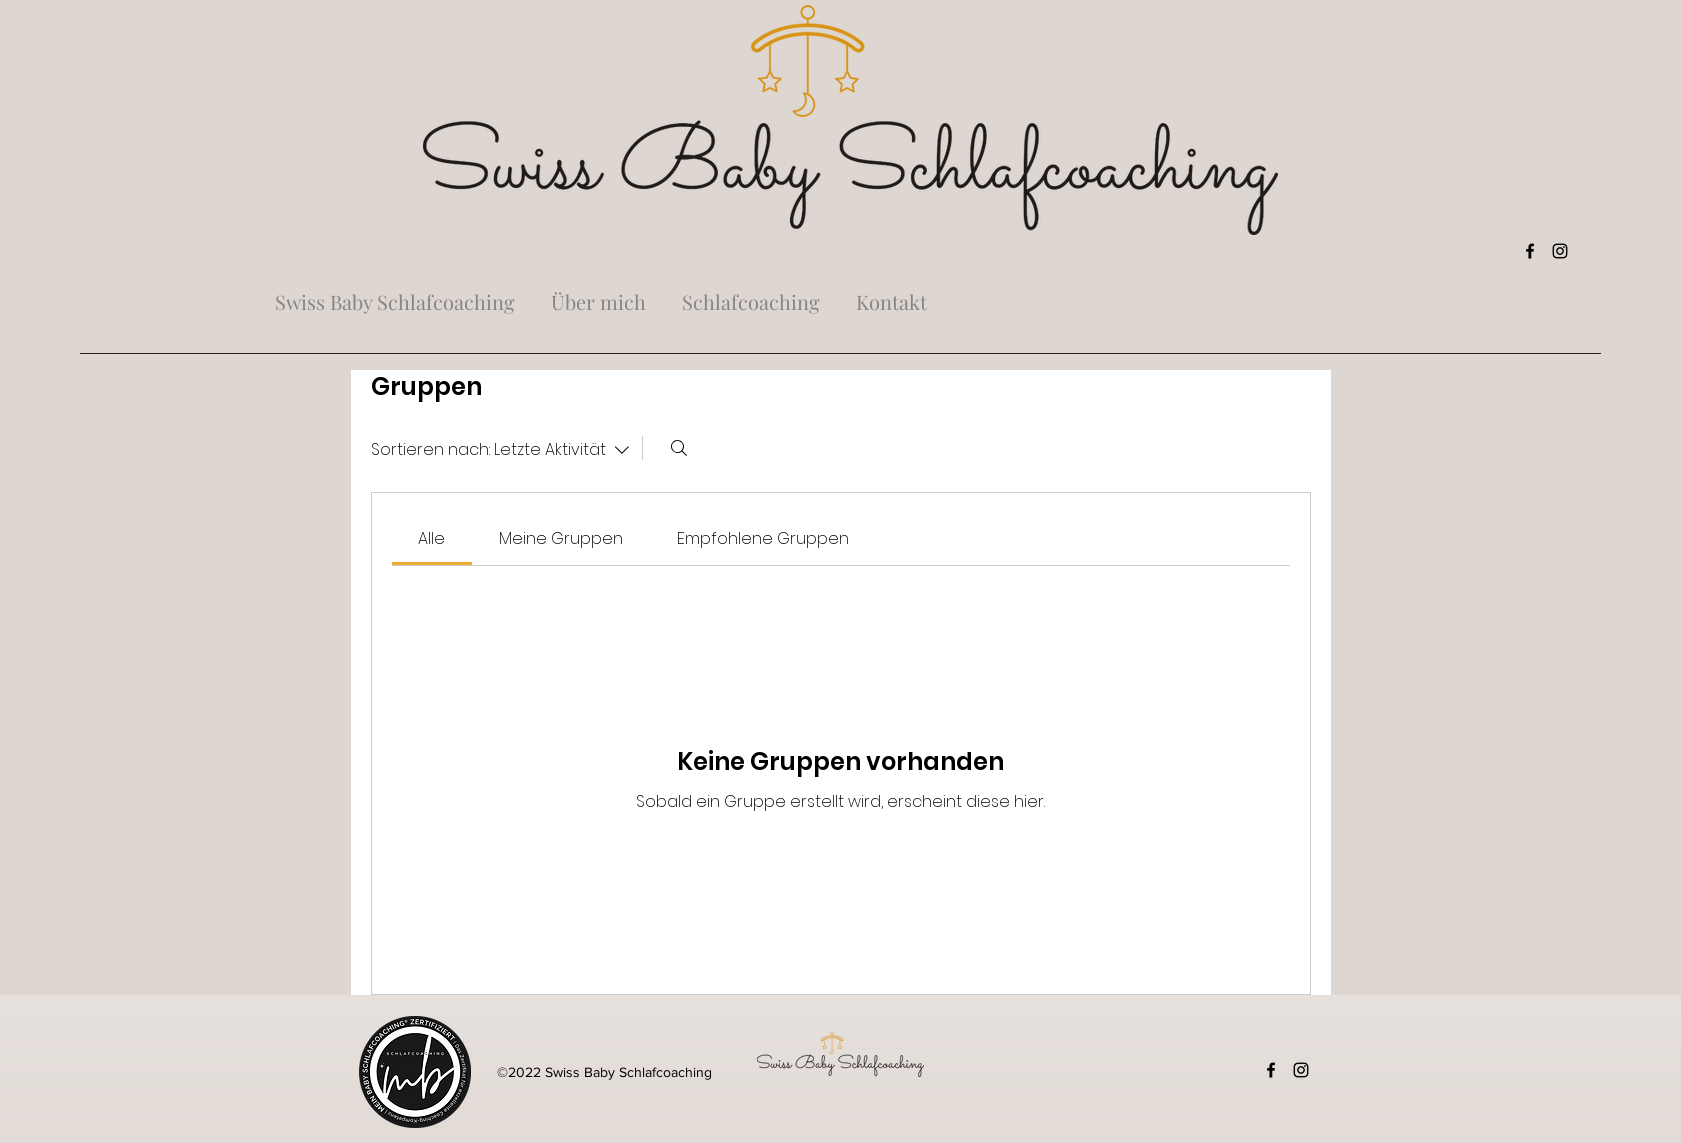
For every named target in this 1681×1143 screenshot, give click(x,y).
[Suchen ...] (679, 448)
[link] (431, 538)
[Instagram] (1560, 251)
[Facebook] (1530, 251)
